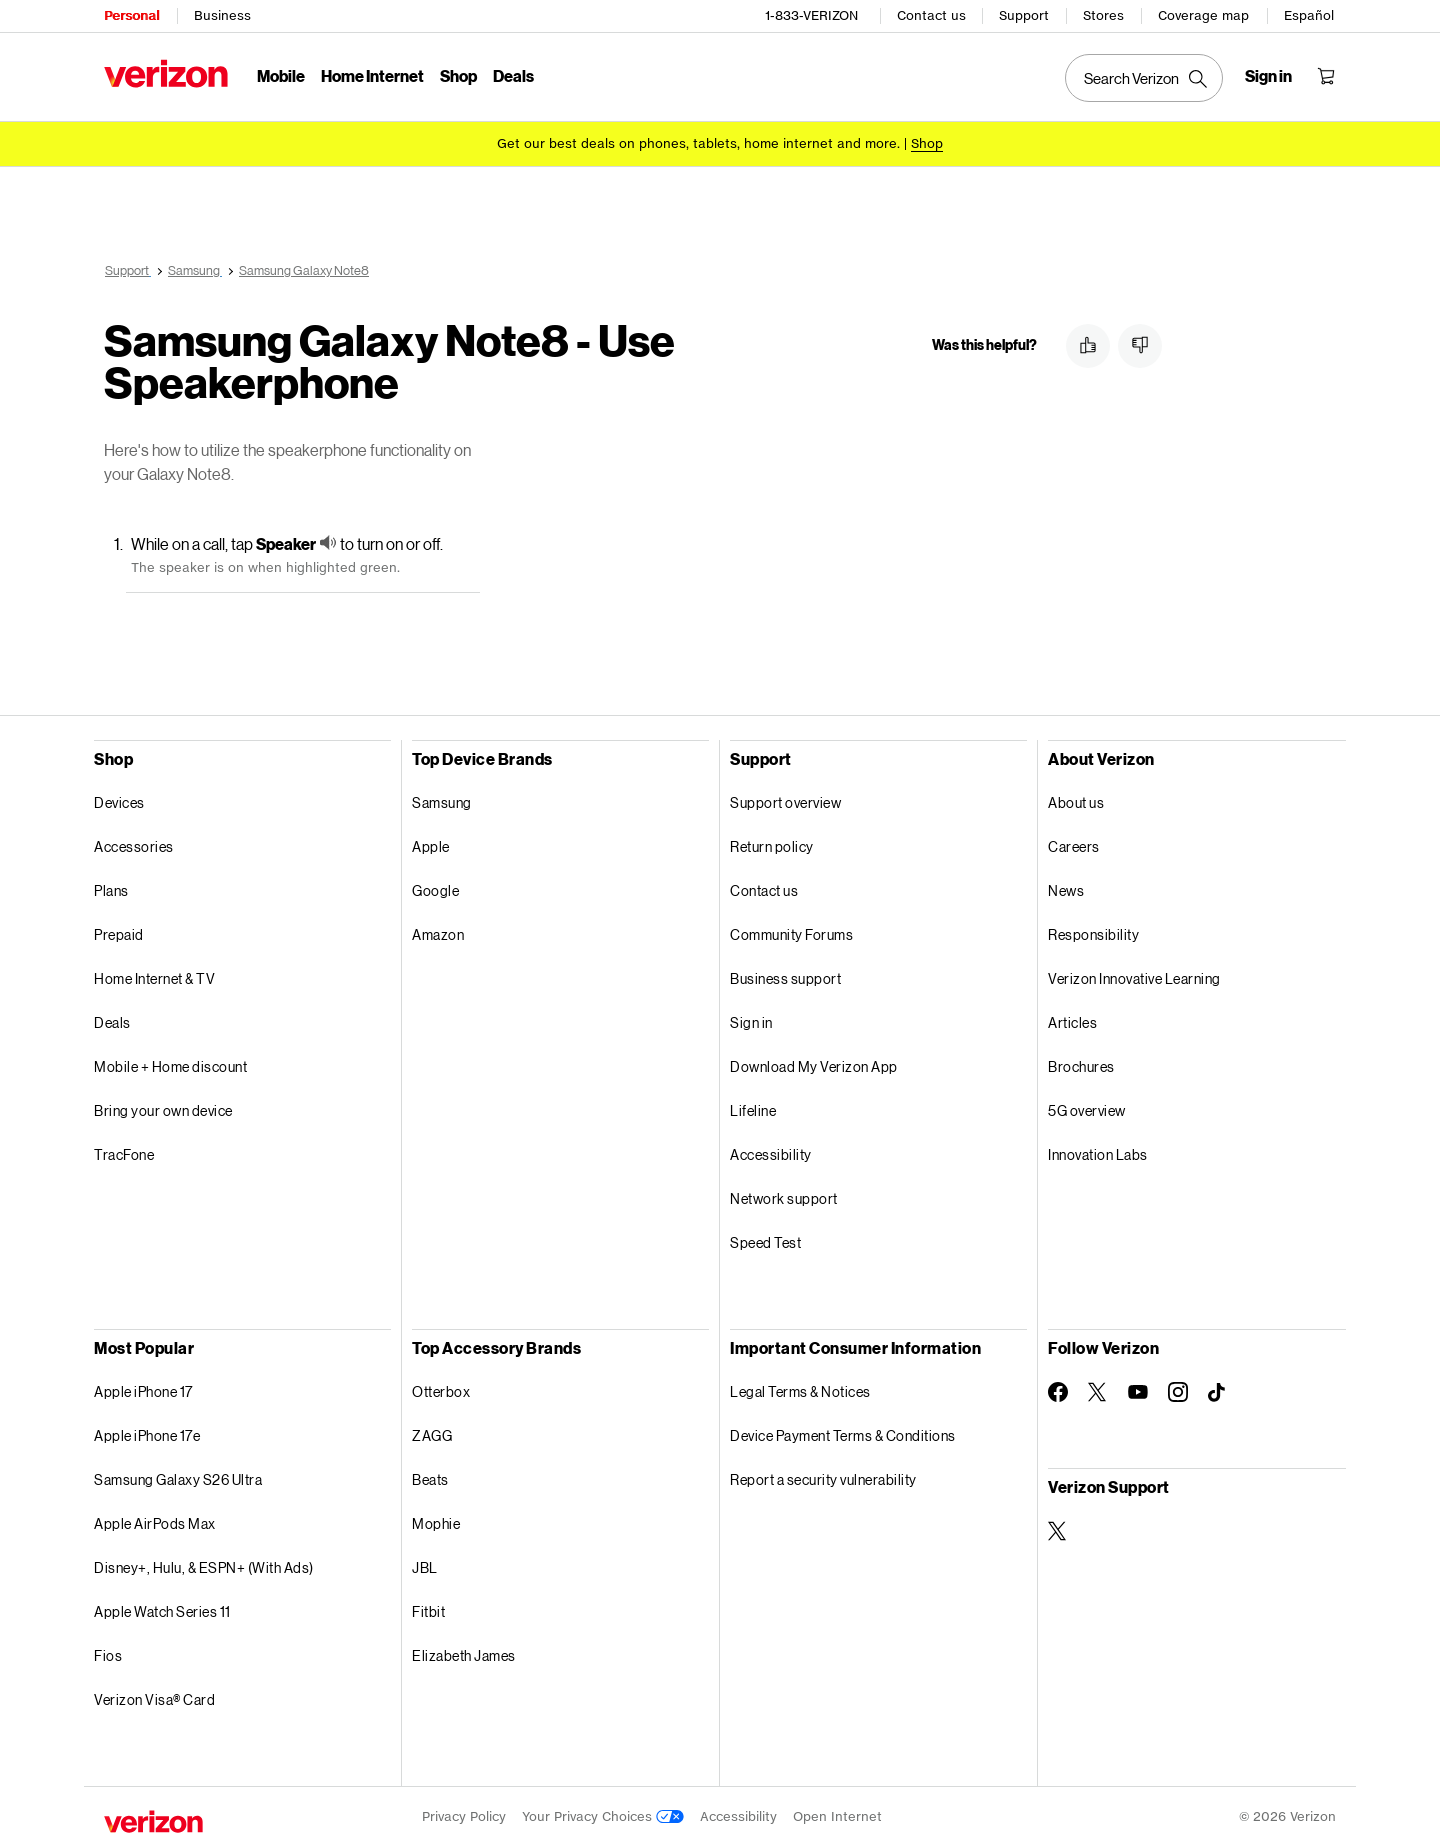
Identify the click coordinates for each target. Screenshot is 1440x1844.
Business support (785, 975)
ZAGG (432, 1432)
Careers (1074, 843)
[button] (1088, 343)
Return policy (772, 843)
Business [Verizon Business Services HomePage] (222, 15)
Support (1024, 15)
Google (435, 887)
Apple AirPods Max (155, 1520)
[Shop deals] (927, 142)
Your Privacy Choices (603, 1813)
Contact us (931, 15)
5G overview (1087, 1107)
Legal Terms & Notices (800, 1388)
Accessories (134, 843)
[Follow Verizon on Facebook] (1058, 1389)
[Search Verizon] (1144, 78)
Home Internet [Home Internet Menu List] (372, 75)
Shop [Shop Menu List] (458, 75)
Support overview (785, 799)
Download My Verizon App (814, 1063)
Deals (112, 1019)
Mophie (436, 1520)
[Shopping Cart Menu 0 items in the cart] (1326, 76)
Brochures (1081, 1063)
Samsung (442, 799)
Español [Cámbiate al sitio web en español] (1309, 15)
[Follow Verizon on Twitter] (1098, 1389)
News (1066, 887)
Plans (111, 887)
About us (1076, 799)
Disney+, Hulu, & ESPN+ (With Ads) (204, 1564)
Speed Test (765, 1239)
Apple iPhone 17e (147, 1432)
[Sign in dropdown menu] (1268, 76)
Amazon (438, 931)
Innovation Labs (1098, 1151)
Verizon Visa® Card (154, 1696)
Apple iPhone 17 (143, 1388)
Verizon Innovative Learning (1134, 975)
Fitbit (428, 1608)
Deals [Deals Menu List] (513, 75)
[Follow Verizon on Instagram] (1178, 1389)
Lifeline (753, 1107)
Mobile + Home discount (170, 1063)
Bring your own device (163, 1107)
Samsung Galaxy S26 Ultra (178, 1476)
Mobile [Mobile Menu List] (281, 75)
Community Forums (791, 931)
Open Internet (837, 1813)
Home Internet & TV (154, 975)
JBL (425, 1564)
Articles (1072, 1019)
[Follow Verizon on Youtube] (1138, 1389)
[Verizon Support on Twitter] (1058, 1528)
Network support (784, 1195)
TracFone (124, 1151)
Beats (430, 1476)
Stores (1103, 15)
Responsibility (1093, 931)
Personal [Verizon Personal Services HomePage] (131, 15)
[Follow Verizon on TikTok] (1218, 1390)
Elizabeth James (464, 1652)
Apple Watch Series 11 (162, 1608)
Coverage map (1203, 15)
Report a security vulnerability (823, 1476)
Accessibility (771, 1151)
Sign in (751, 1019)
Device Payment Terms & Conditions (843, 1432)
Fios (108, 1652)
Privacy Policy (464, 1813)
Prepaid (119, 931)
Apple (431, 843)
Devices (119, 799)
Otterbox (441, 1388)
